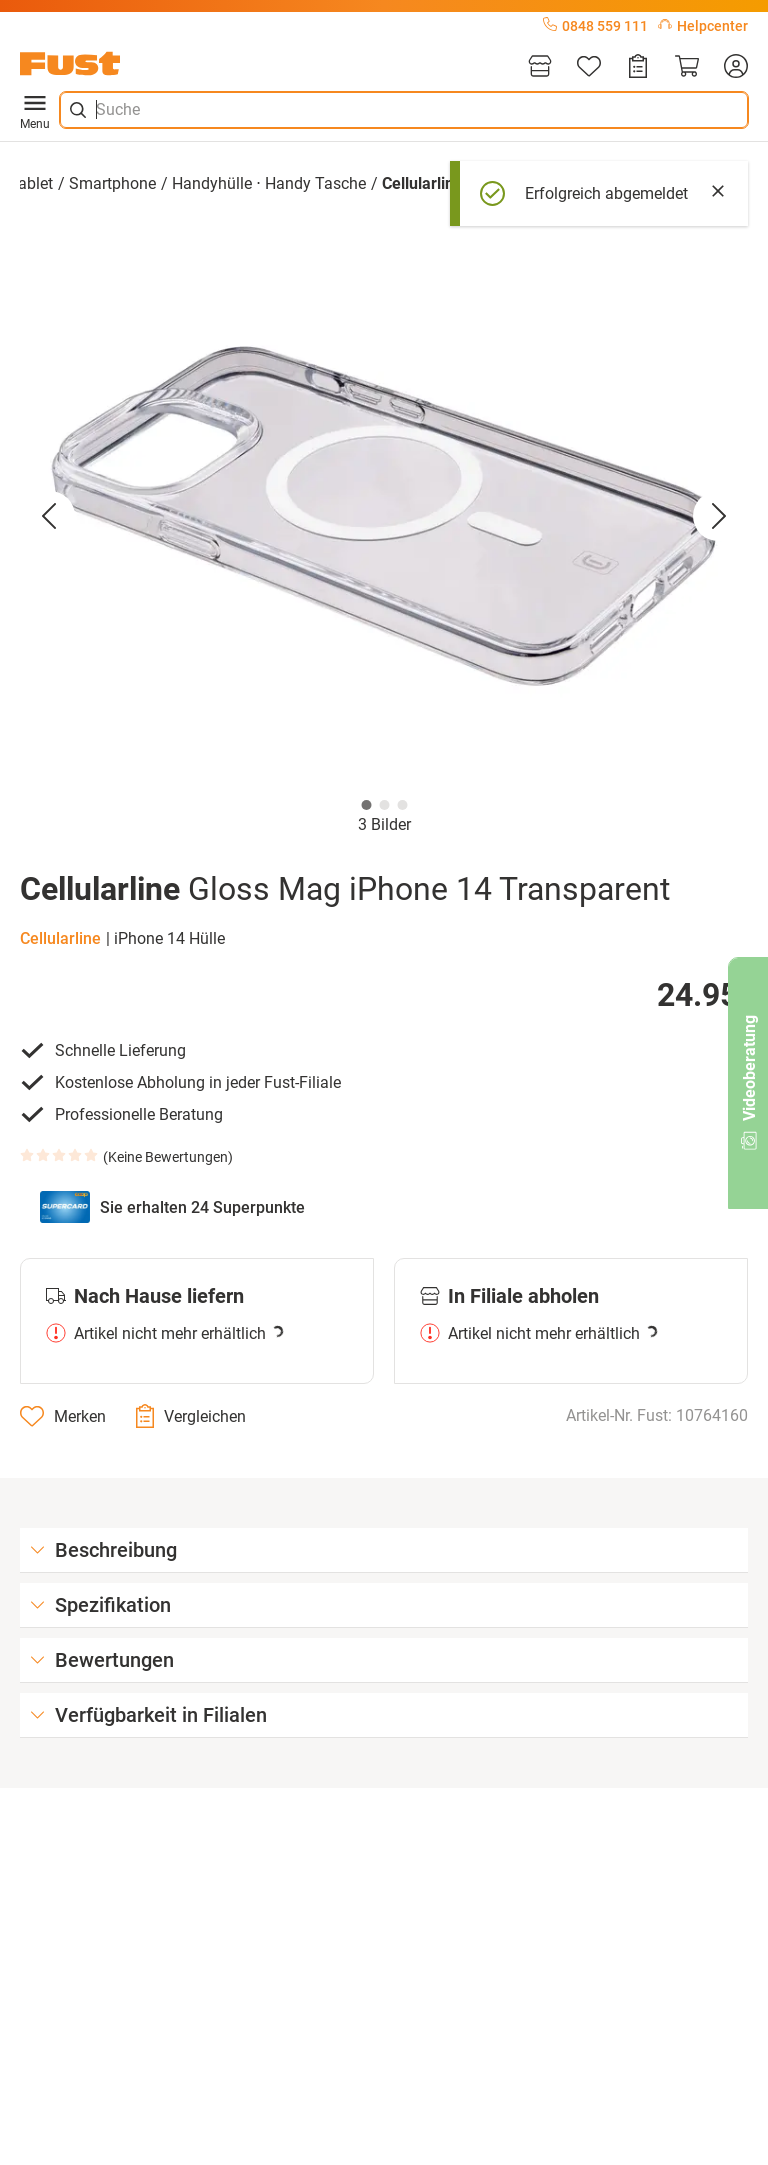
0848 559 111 (595, 26)
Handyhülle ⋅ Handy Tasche (269, 183)
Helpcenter (703, 26)
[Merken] (63, 1416)
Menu (35, 110)
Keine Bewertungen (168, 1157)
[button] (384, 516)
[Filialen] (540, 67)
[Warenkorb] (687, 67)
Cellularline (60, 938)
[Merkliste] (589, 67)
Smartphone (112, 183)
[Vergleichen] (191, 1416)
